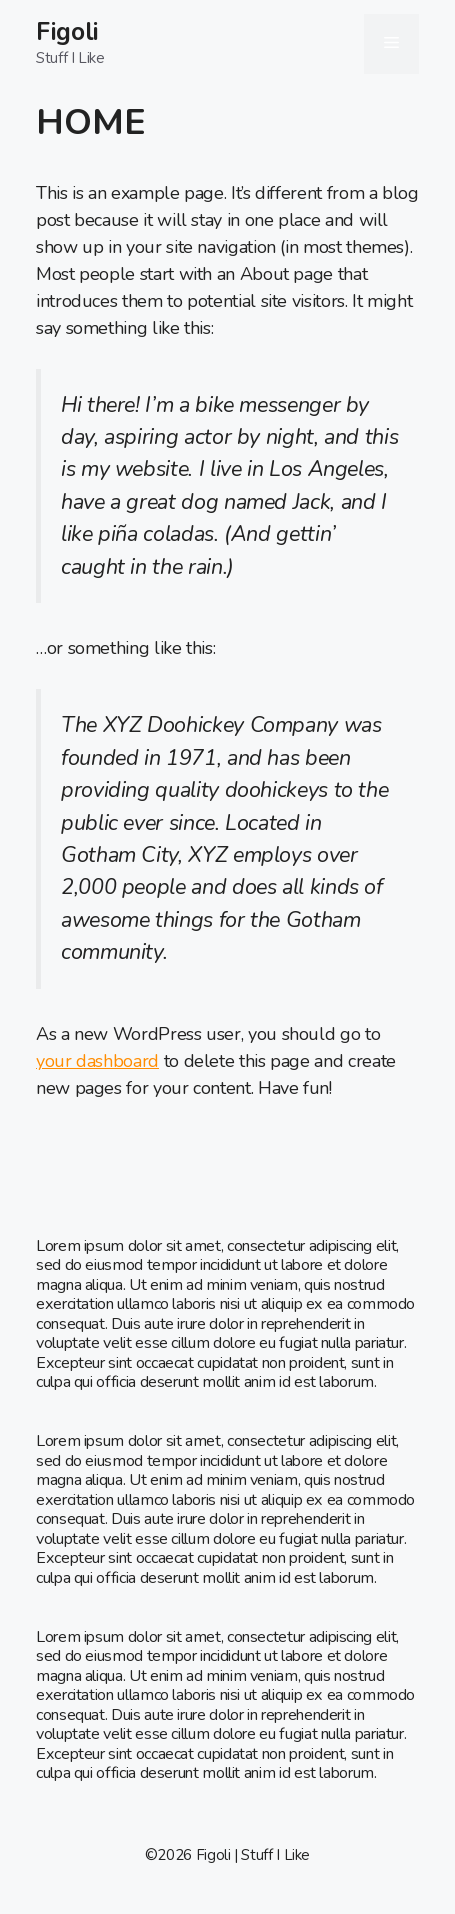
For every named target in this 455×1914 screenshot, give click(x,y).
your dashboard (97, 1061)
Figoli (67, 32)
